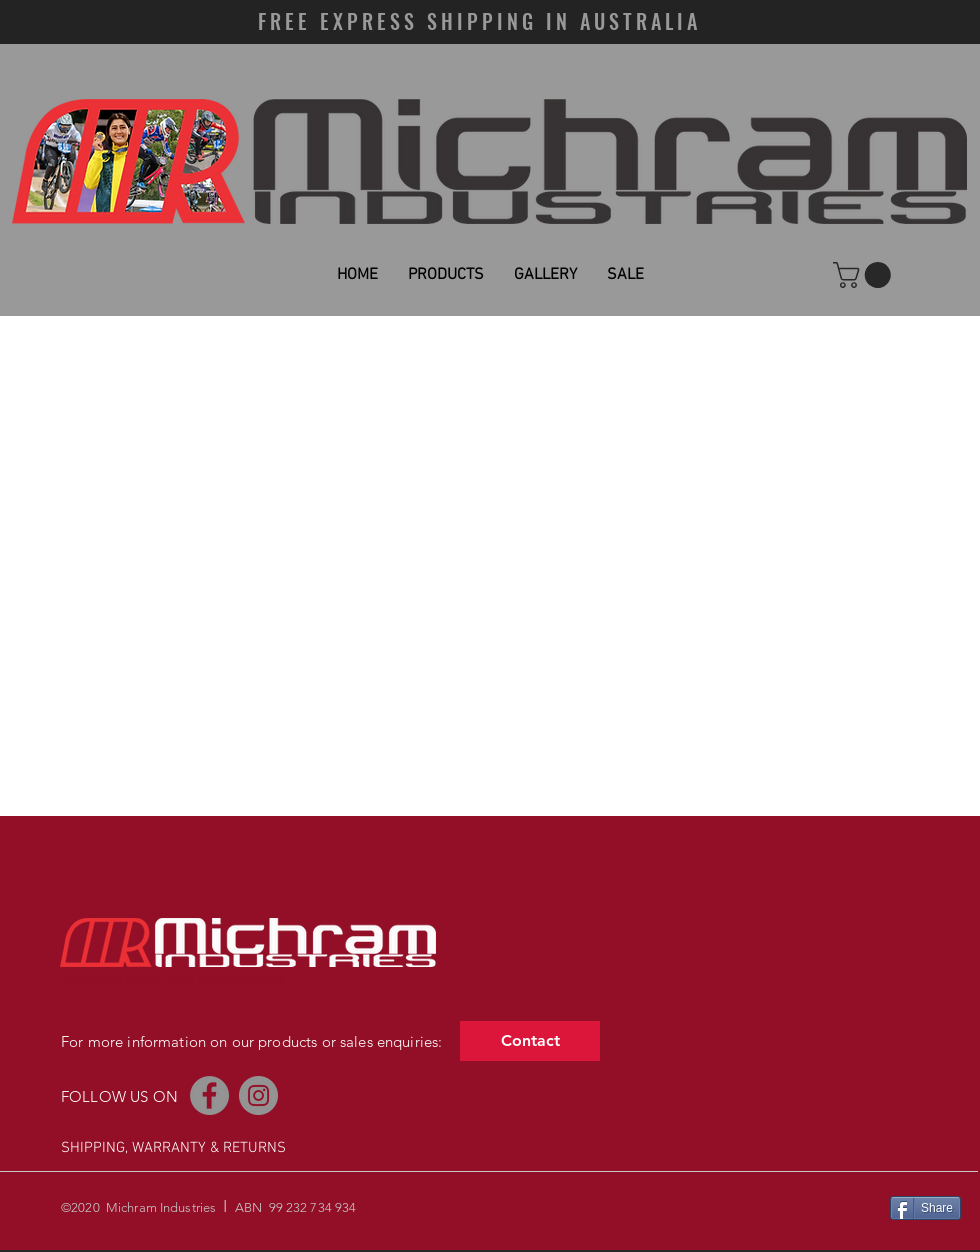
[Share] (925, 1208)
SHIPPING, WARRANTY (133, 1148)
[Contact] (530, 1041)
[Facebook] (209, 1095)
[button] (865, 275)
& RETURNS (248, 1148)
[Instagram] (258, 1095)
